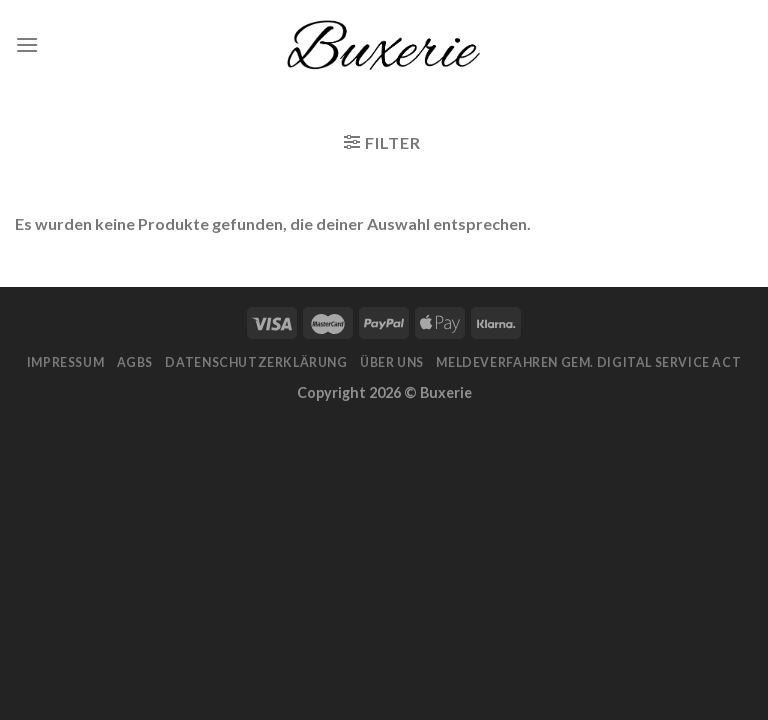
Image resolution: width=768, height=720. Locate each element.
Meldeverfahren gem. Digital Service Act (588, 362)
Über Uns (392, 362)
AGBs (135, 362)
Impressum (66, 362)
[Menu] (27, 44)
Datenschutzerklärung (256, 362)
